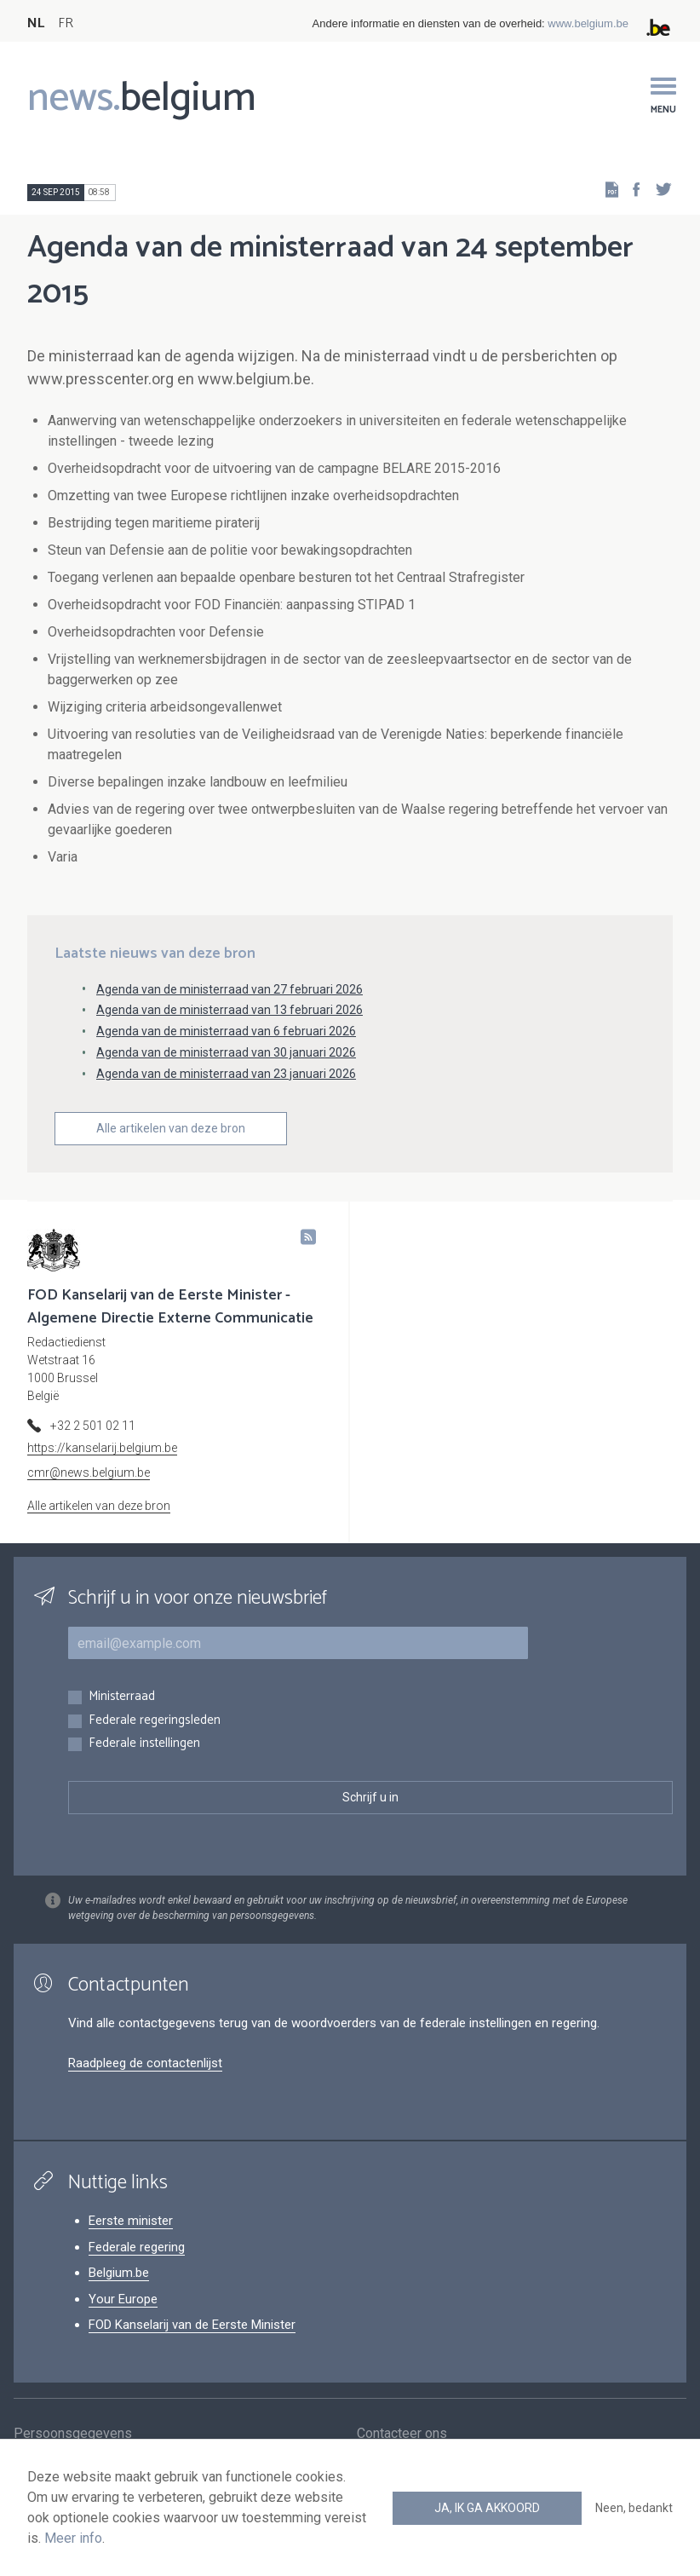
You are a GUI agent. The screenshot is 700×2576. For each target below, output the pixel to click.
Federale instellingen (144, 1744)
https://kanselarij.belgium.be (102, 1448)
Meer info (73, 2538)
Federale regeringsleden (155, 1721)
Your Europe (123, 2299)
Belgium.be (119, 2272)
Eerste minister (131, 2220)
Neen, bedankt (634, 2508)
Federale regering (137, 2247)
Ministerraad (122, 1697)
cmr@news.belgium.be (88, 1472)
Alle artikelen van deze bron (170, 1128)
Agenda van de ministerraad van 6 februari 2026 (226, 1031)
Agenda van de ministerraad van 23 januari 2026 (226, 1074)
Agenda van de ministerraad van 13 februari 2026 (229, 1010)
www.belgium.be (588, 23)
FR (65, 23)
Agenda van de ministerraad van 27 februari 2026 (229, 989)
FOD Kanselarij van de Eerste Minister (192, 2324)
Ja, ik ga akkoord (487, 2508)
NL (35, 23)
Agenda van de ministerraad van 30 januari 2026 (226, 1052)
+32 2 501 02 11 (92, 1425)
